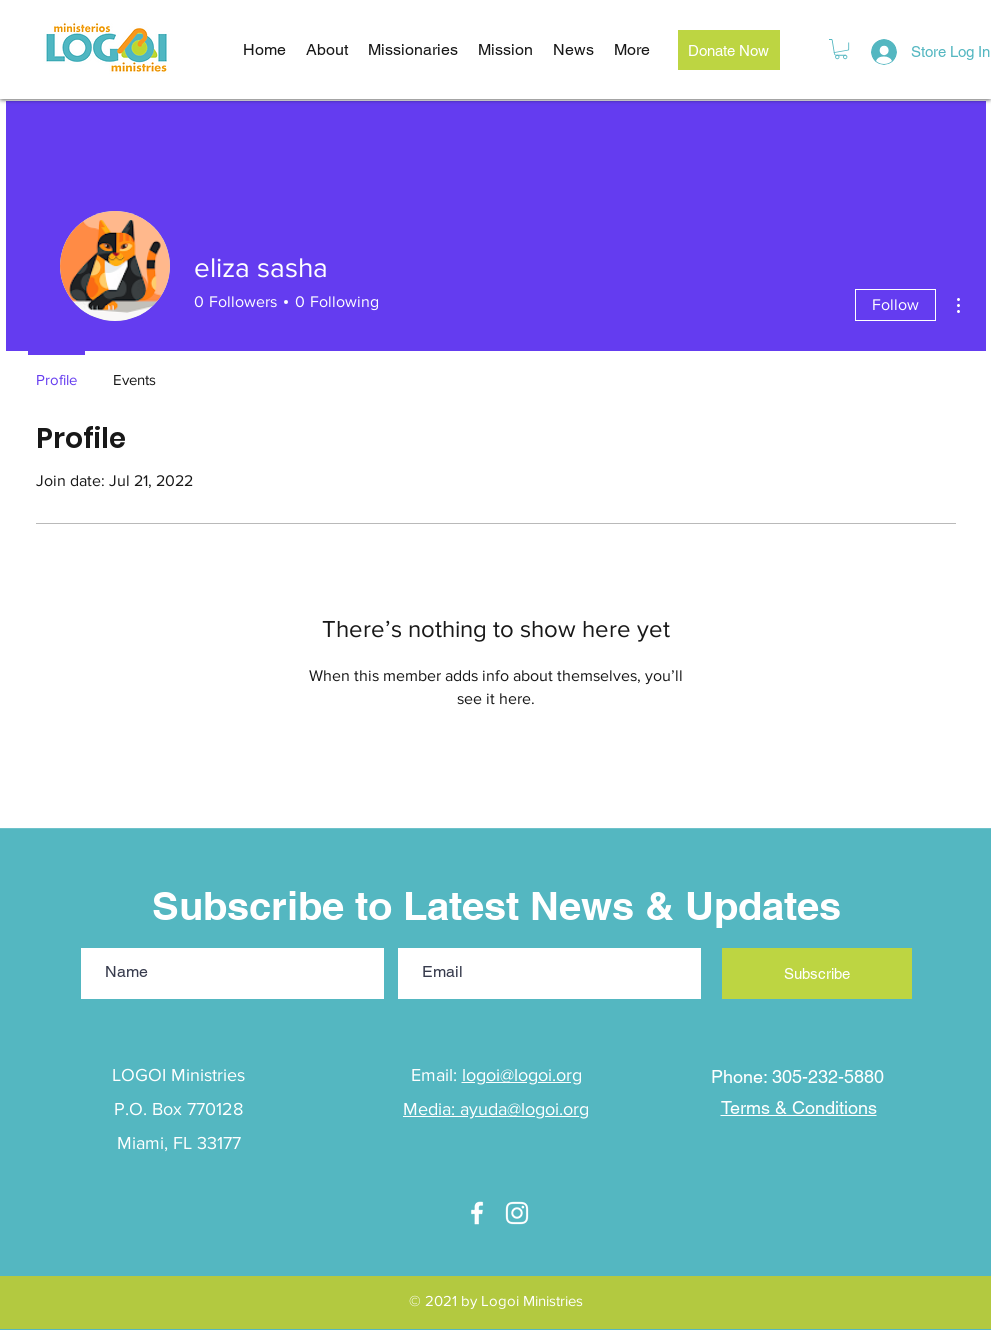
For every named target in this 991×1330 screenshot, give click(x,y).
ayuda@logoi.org (524, 1109)
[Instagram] (517, 1213)
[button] (841, 49)
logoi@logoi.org (522, 1075)
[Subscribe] (817, 973)
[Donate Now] (729, 50)
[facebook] (477, 1213)
